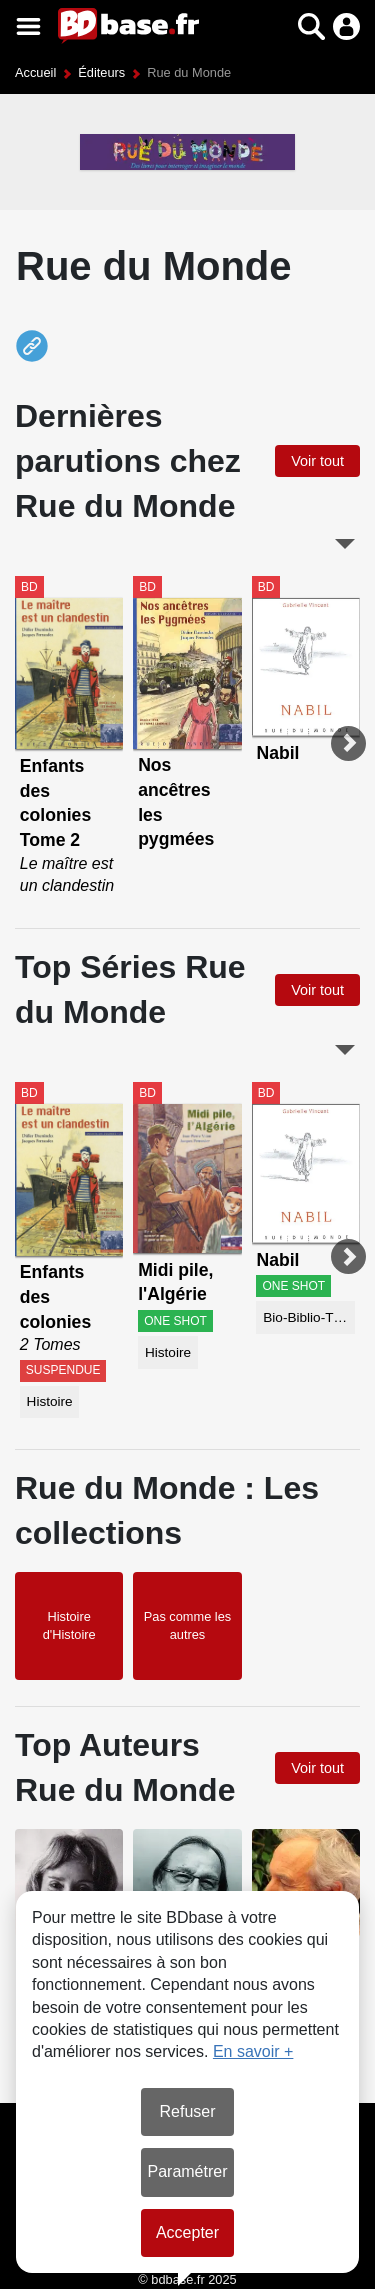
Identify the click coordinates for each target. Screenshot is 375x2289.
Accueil (35, 72)
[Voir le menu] (28, 26)
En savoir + (253, 2051)
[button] (311, 26)
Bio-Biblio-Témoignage (309, 1317)
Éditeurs (101, 72)
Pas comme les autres (187, 1625)
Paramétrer (187, 2171)
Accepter (187, 2232)
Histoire (50, 1401)
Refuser (187, 2111)
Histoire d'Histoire (69, 1625)
